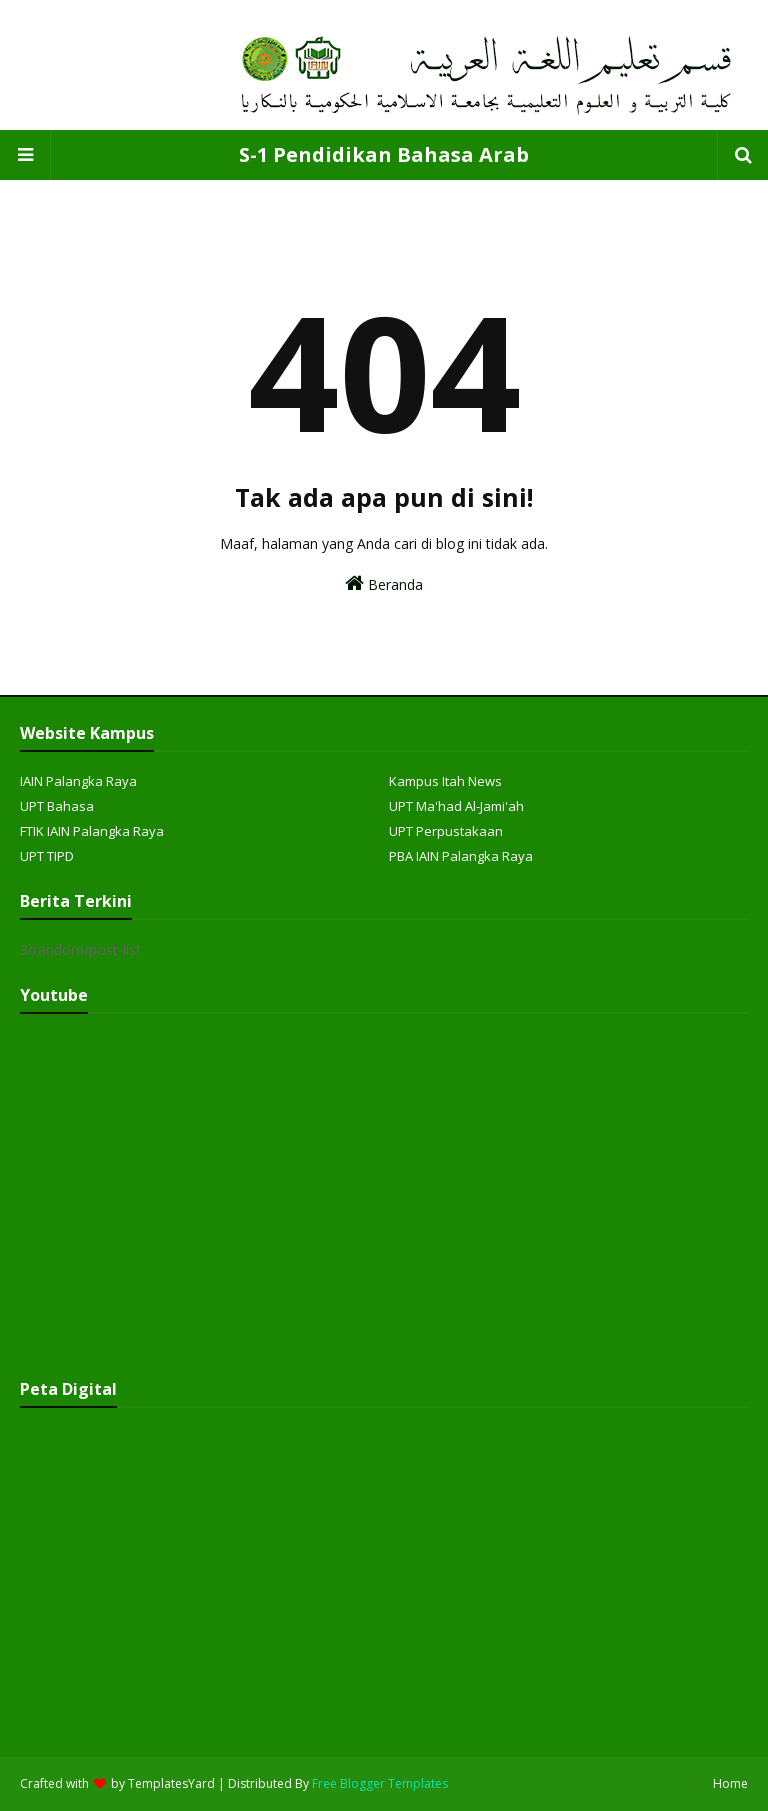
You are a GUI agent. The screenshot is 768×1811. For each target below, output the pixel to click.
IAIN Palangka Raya (78, 781)
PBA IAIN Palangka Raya (461, 856)
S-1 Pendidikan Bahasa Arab (384, 154)
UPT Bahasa (57, 806)
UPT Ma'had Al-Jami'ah (456, 806)
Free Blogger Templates (380, 1783)
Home (730, 1783)
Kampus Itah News (445, 781)
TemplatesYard (171, 1783)
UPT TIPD (47, 856)
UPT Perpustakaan (446, 831)
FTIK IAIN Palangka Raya (92, 831)
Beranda (384, 583)
